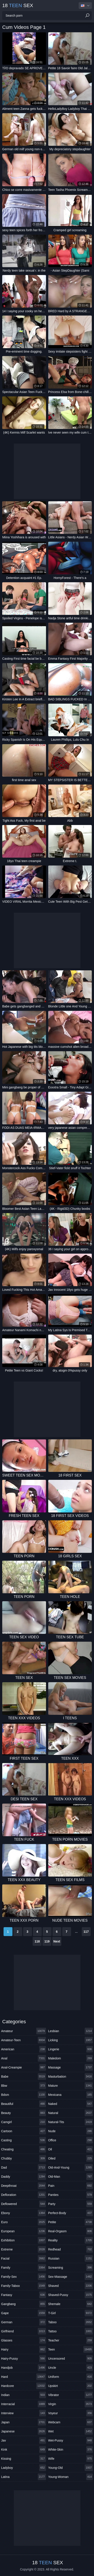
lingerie (70, 2049)
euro (23, 2222)
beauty (23, 2113)
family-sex (23, 2276)
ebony (23, 2213)
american (23, 2049)
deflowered (23, 2204)
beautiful (23, 2103)
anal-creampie (23, 2067)
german (23, 2322)
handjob (23, 2367)
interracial (23, 2404)
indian (23, 2395)
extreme (23, 2249)
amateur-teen (23, 2040)
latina (23, 2476)
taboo (70, 2322)
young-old (70, 2467)
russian (70, 2258)
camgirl (23, 2122)
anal (23, 2058)
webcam (70, 2422)
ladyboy (23, 2467)
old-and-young (70, 2167)
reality (70, 2240)
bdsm (23, 2094)
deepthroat (23, 2185)
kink (23, 2449)
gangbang (23, 2304)
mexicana (70, 2094)
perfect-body (70, 2213)
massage (70, 2067)
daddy (23, 2176)
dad (23, 2167)
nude (70, 2131)
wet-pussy (70, 2440)
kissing (23, 2458)
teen (70, 2349)
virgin (70, 2404)
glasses (23, 2340)
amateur (23, 2031)
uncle (70, 2367)
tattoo (70, 2331)
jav (23, 2440)
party (70, 2204)
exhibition (23, 2240)
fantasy (23, 2295)
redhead (70, 2249)
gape (23, 2313)
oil (70, 2149)
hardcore (23, 2386)
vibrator (70, 2395)
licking (70, 2040)
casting (23, 2140)
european (23, 2231)
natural (70, 2113)
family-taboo (23, 2285)
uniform (70, 2376)
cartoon (23, 2131)
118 (37, 1941)
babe (23, 2076)
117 (86, 1931)
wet (70, 2431)
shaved (70, 2285)
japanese (23, 2431)
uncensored (70, 2358)
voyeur (70, 2413)
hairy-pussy (23, 2358)
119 (47, 1941)
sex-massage (70, 2276)
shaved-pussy (70, 2295)
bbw (23, 2085)
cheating (23, 2149)
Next (56, 1941)
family (23, 2267)
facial (23, 2258)
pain (70, 2185)
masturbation (70, 2076)
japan (23, 2422)
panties (70, 2194)
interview (23, 2413)
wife (70, 2458)
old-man (70, 2176)
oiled (70, 2158)
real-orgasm (70, 2231)
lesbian (70, 2031)
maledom (70, 2058)
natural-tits (70, 2122)
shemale (70, 2304)
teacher (70, 2340)
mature (70, 2085)
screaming (70, 2267)
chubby (23, 2158)
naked (70, 2103)
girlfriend (23, 2331)
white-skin (70, 2449)
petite (70, 2222)
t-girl (70, 2313)
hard (23, 2376)
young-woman (70, 2476)
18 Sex (17, 5)
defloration (23, 2194)
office (70, 2140)
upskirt (70, 2386)
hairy (23, 2349)
